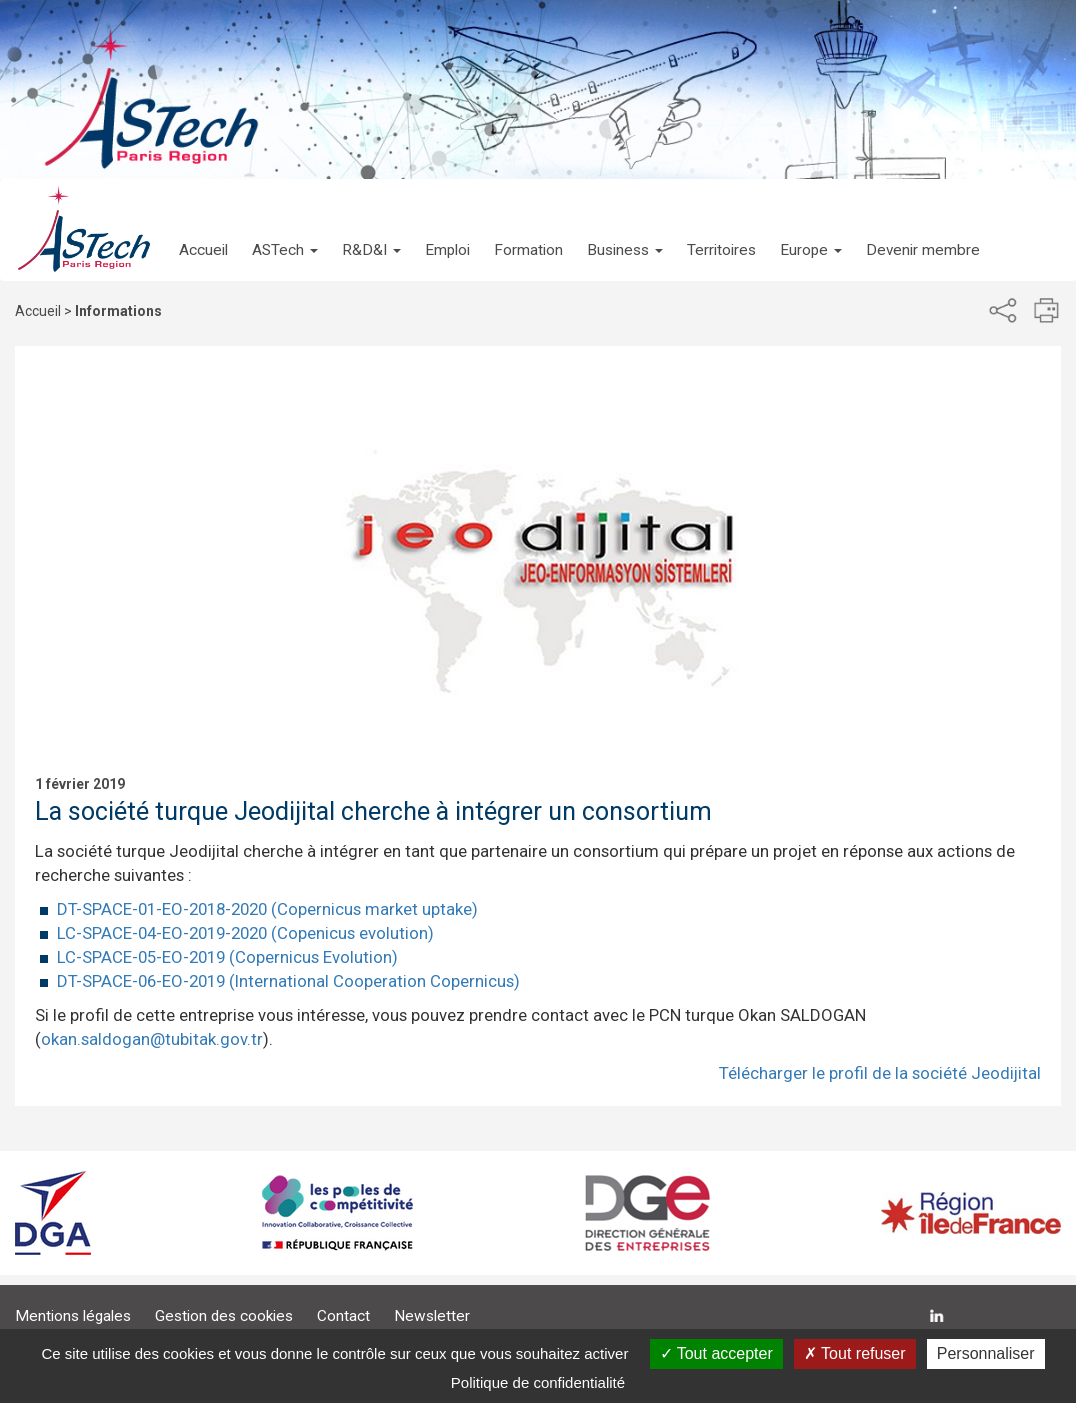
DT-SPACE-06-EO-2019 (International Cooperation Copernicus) (288, 981)
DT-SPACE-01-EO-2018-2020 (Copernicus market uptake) (267, 909)
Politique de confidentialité (538, 1382)
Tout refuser (855, 1353)
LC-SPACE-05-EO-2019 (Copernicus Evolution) (227, 957)
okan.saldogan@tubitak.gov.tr (152, 1039)
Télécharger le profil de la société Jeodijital (880, 1073)
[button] (285, 230)
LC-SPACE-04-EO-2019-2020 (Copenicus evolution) (245, 933)
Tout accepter (716, 1353)
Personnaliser (986, 1353)
